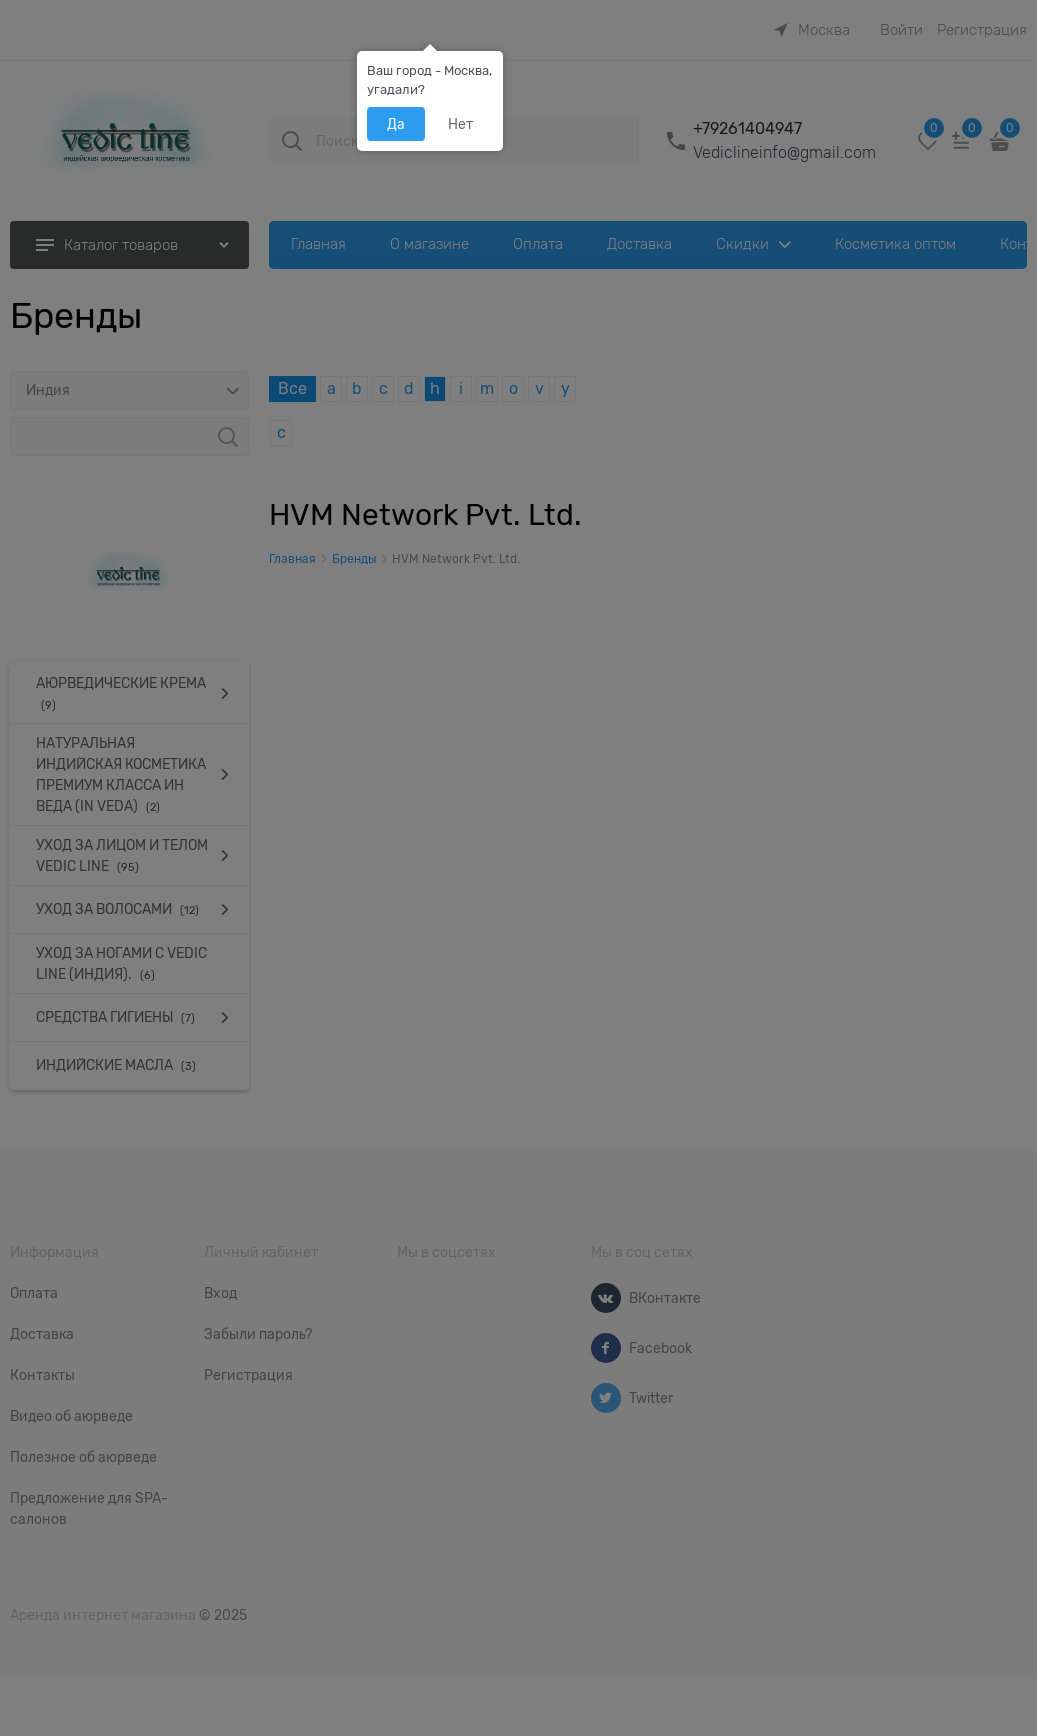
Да (396, 124)
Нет (460, 124)
